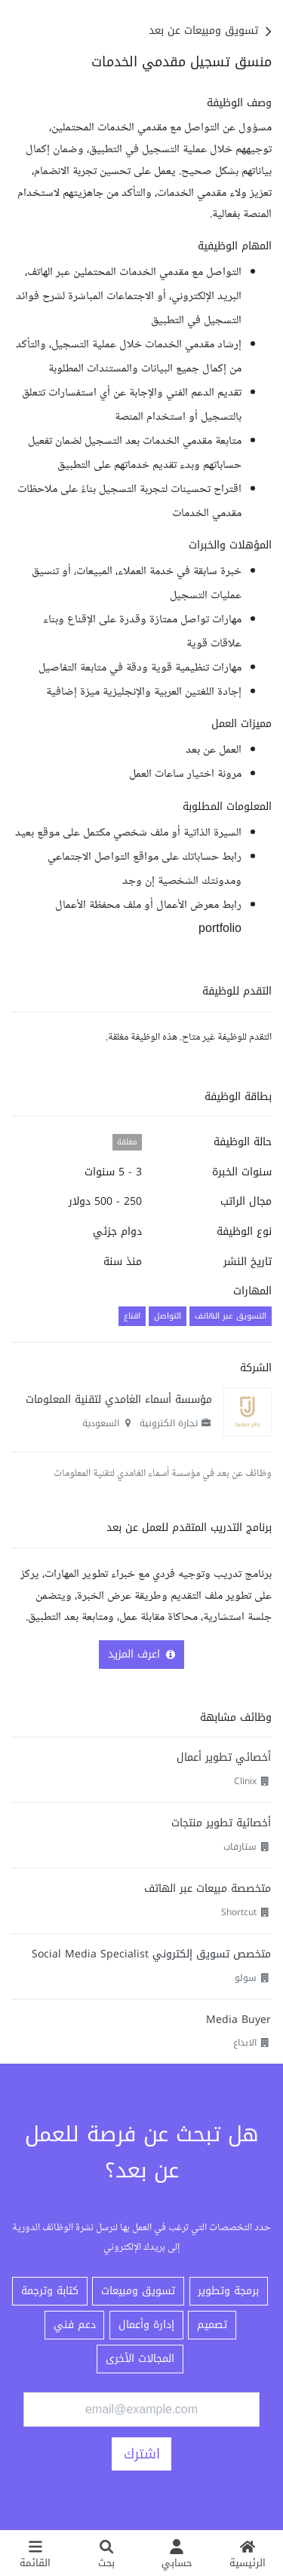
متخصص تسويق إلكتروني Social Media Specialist (151, 1954)
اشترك (142, 2454)
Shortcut (239, 1912)
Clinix (245, 1781)
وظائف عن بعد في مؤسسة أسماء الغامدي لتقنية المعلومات (163, 1474)
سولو (246, 1977)
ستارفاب (240, 1846)
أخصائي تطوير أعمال (224, 1757)
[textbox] (141, 517)
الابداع (245, 2042)
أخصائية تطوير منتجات (221, 1823)
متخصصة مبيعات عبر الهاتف (207, 1888)
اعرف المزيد (141, 1654)
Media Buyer (238, 2019)
